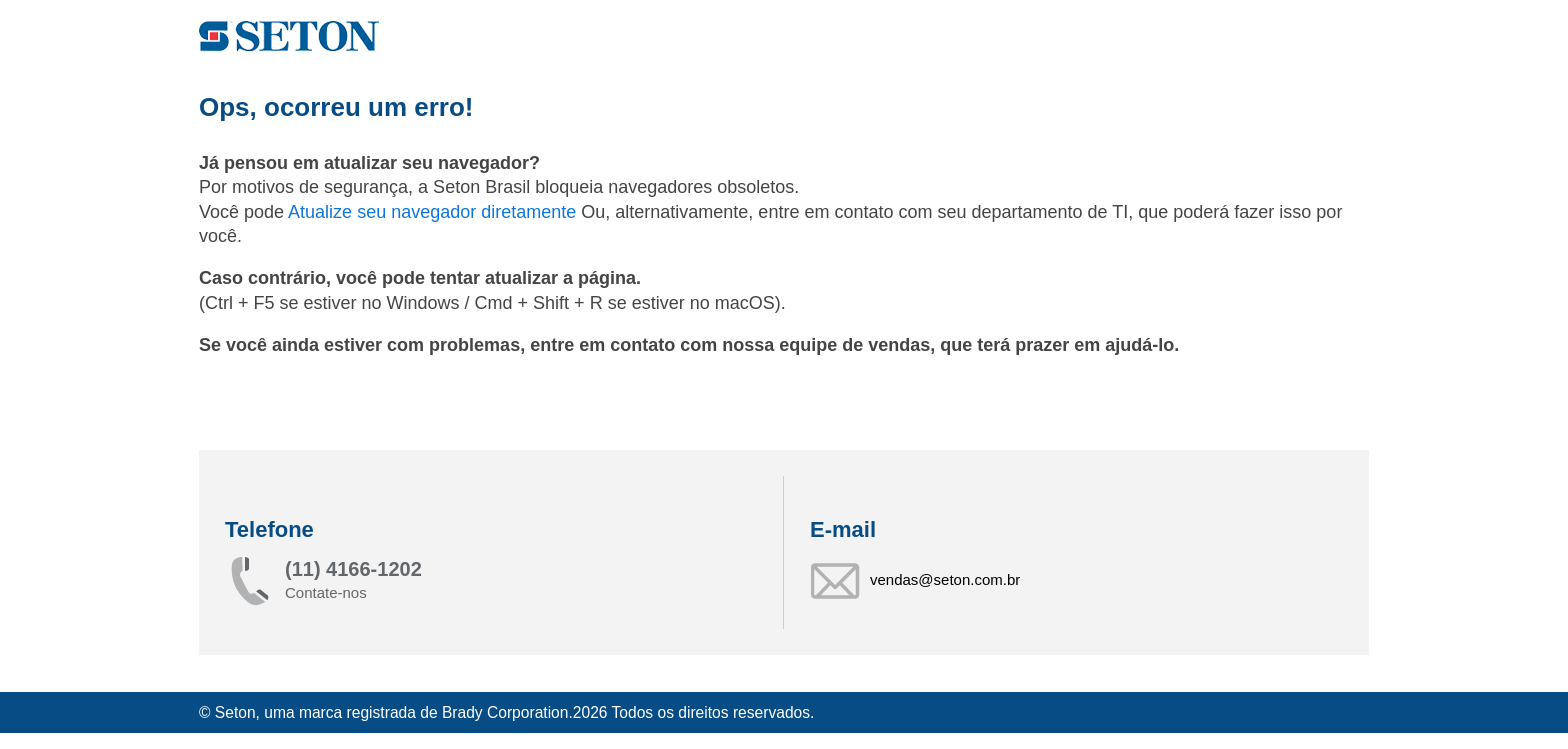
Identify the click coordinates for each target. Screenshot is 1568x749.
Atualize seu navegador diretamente (434, 212)
